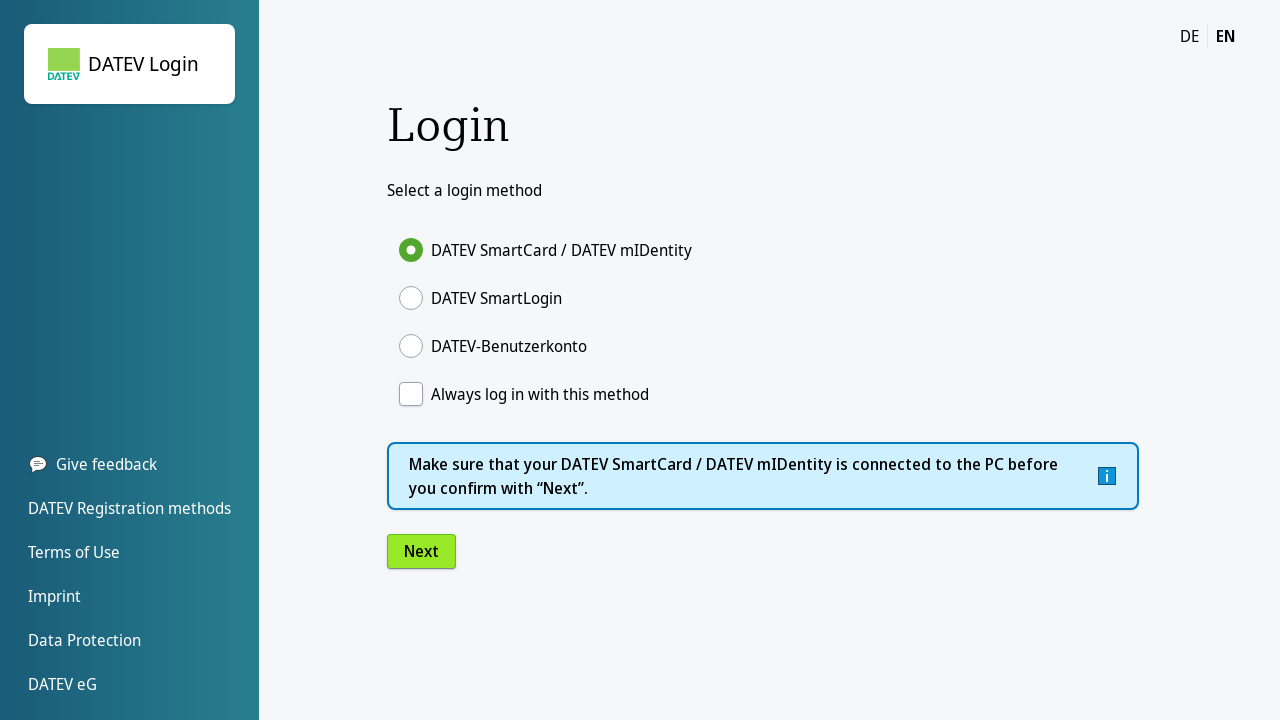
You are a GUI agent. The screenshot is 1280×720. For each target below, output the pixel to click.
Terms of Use (74, 552)
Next (421, 551)
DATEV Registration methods (129, 508)
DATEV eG (62, 684)
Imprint (54, 596)
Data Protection (84, 640)
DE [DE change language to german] (1189, 36)
